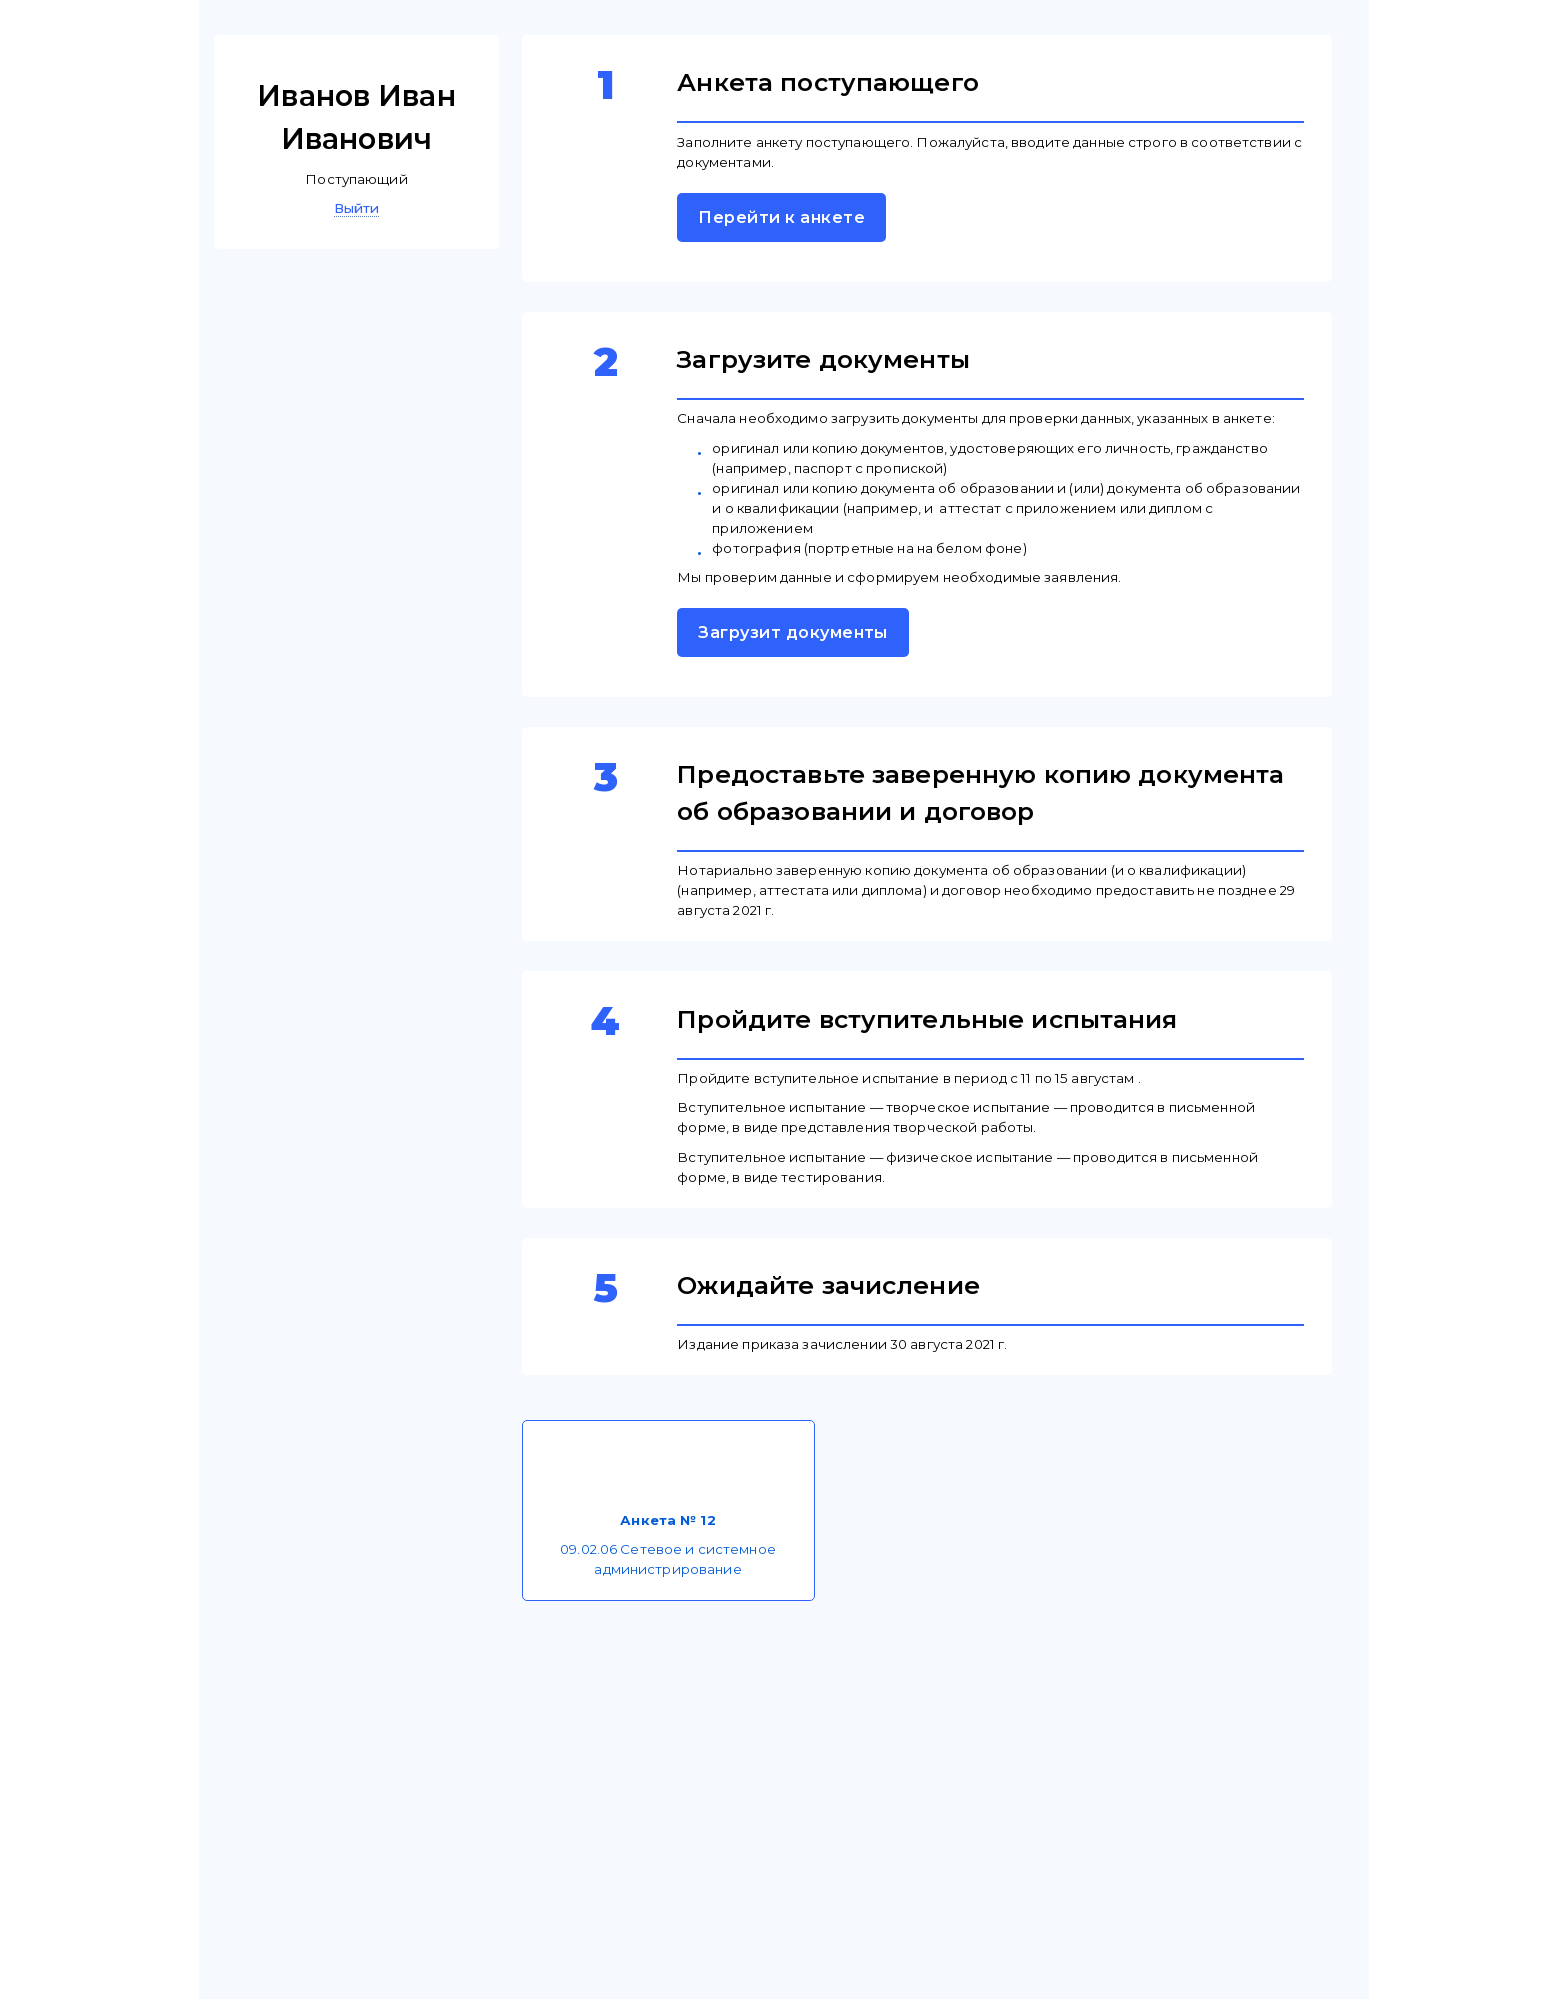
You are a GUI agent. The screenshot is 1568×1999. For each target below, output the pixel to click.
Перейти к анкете (781, 217)
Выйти (357, 208)
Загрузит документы (793, 632)
